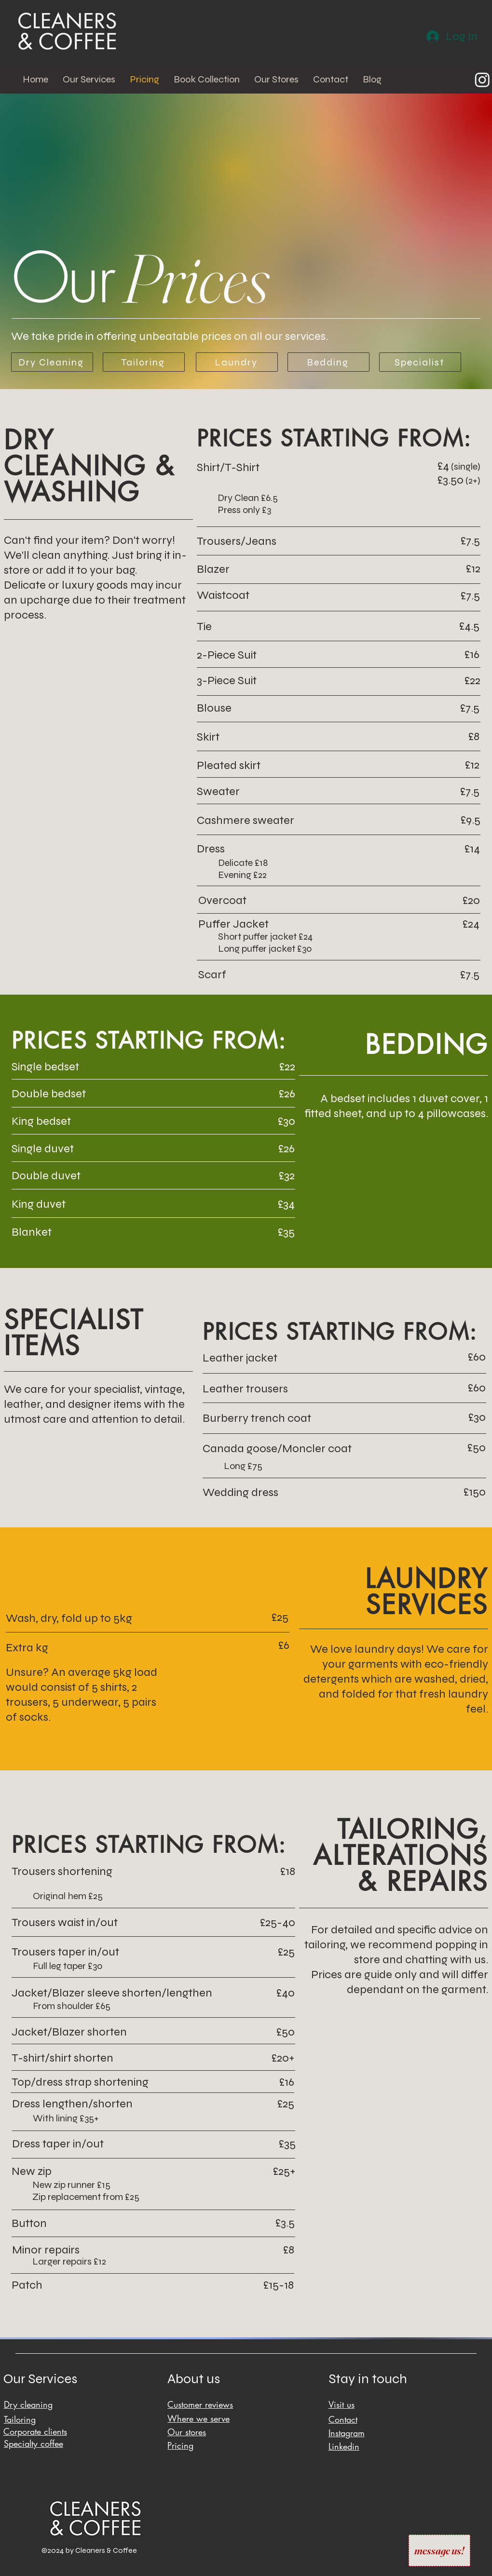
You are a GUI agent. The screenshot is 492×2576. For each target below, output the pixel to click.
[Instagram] (482, 79)
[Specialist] (420, 362)
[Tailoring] (144, 362)
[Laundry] (237, 362)
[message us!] (439, 2550)
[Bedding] (328, 362)
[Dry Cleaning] (52, 362)
